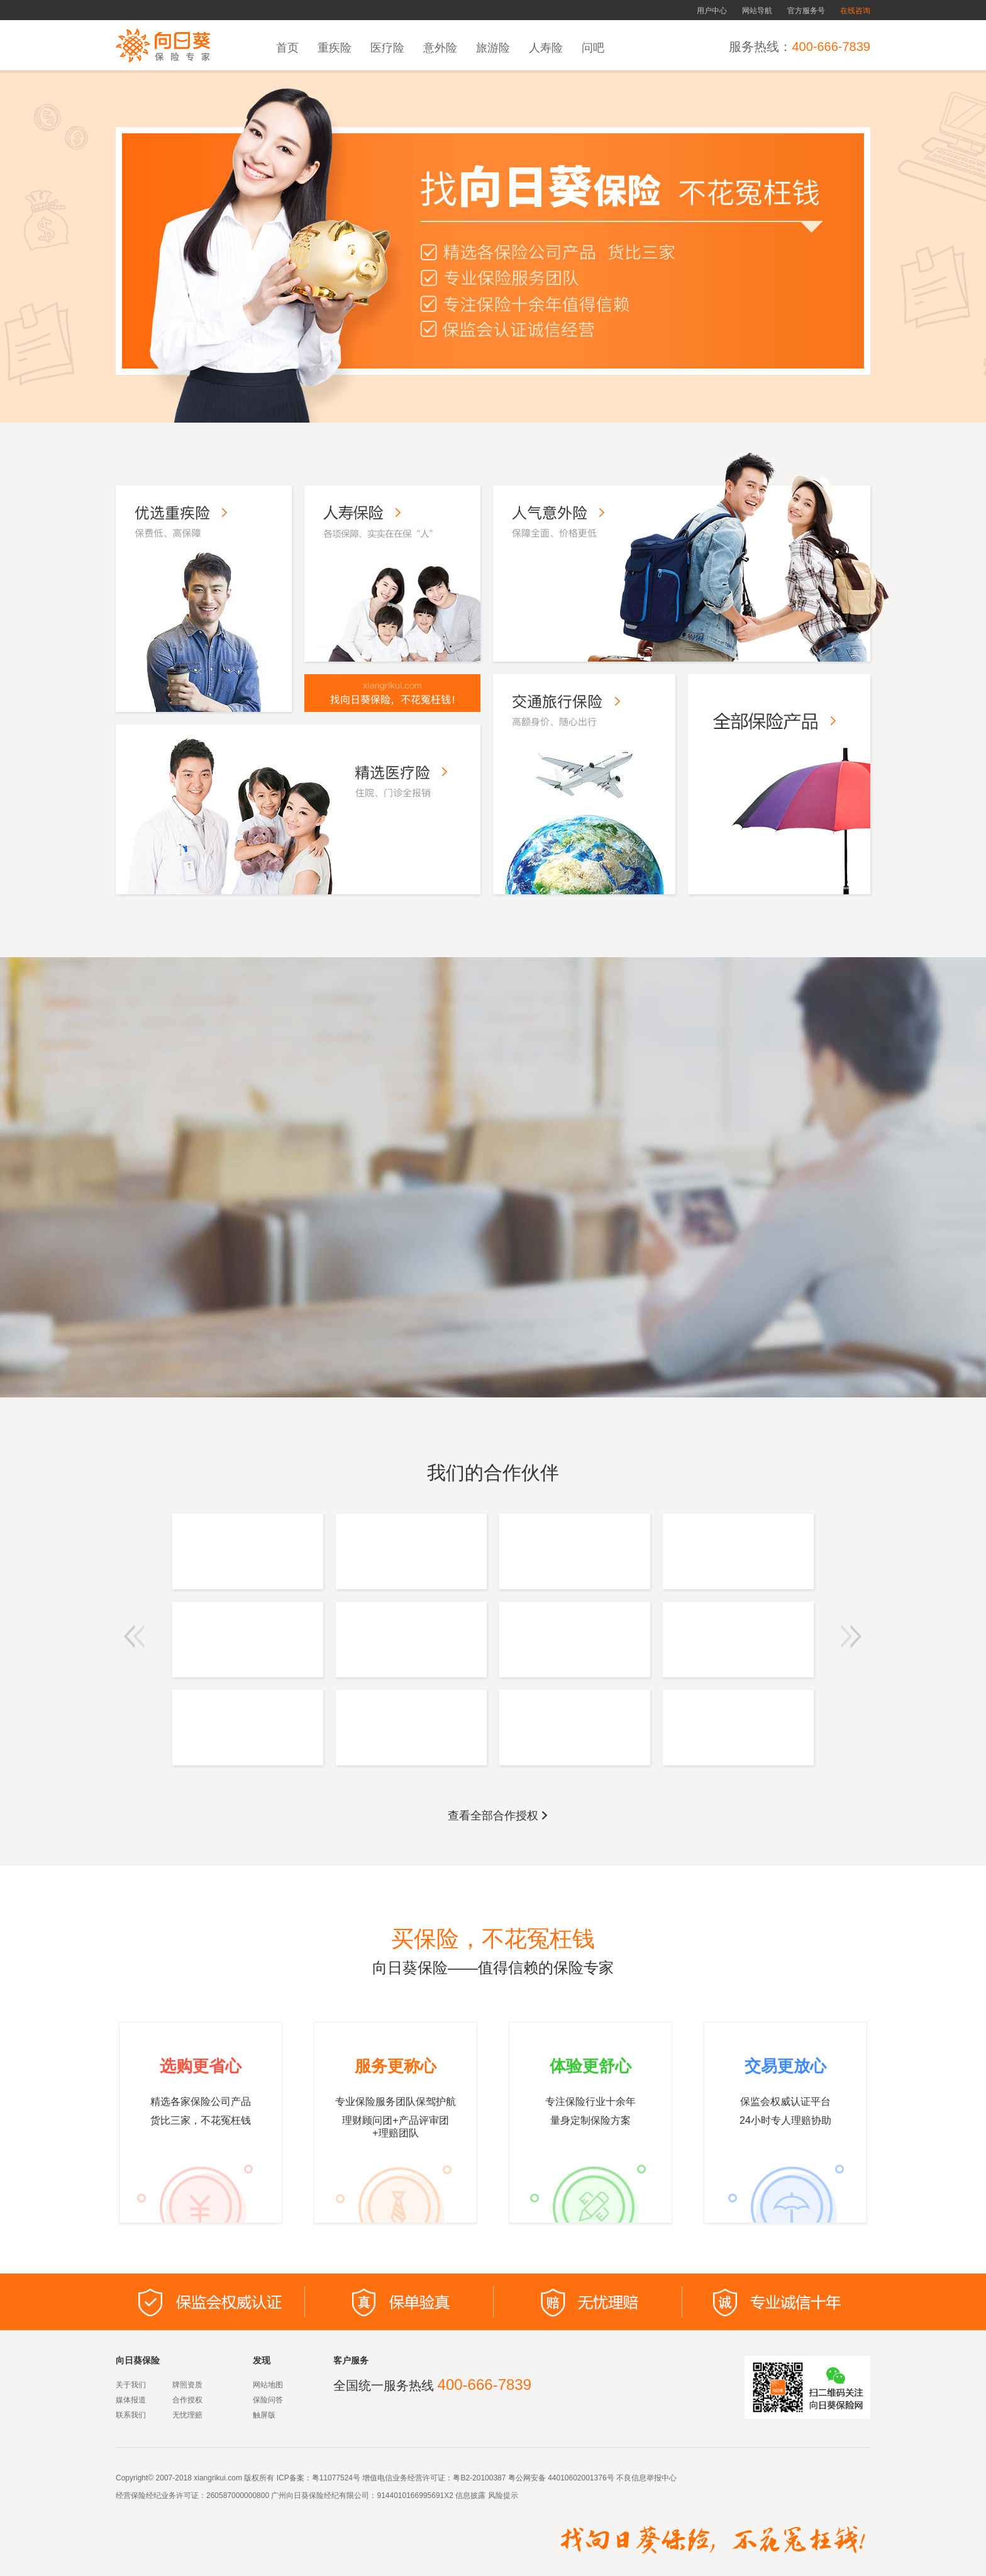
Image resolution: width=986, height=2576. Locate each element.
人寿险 (546, 48)
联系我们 (131, 2415)
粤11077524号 (336, 2477)
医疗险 (387, 48)
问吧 (593, 48)
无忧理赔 (187, 2415)
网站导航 (757, 10)
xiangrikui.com (218, 2477)
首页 (287, 48)
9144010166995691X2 (415, 2495)
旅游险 (493, 48)
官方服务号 (806, 10)
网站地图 (268, 2384)
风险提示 (501, 2495)
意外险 (440, 48)
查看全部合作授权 (499, 1815)
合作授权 (187, 2400)
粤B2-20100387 (479, 2477)
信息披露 (469, 2495)
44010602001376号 (581, 2477)
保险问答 (268, 2400)
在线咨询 (855, 10)
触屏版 (264, 2415)
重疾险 (335, 48)
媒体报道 (131, 2400)
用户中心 (712, 10)
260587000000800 (237, 2495)
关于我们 (131, 2384)
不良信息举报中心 (646, 2477)
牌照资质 (187, 2384)
